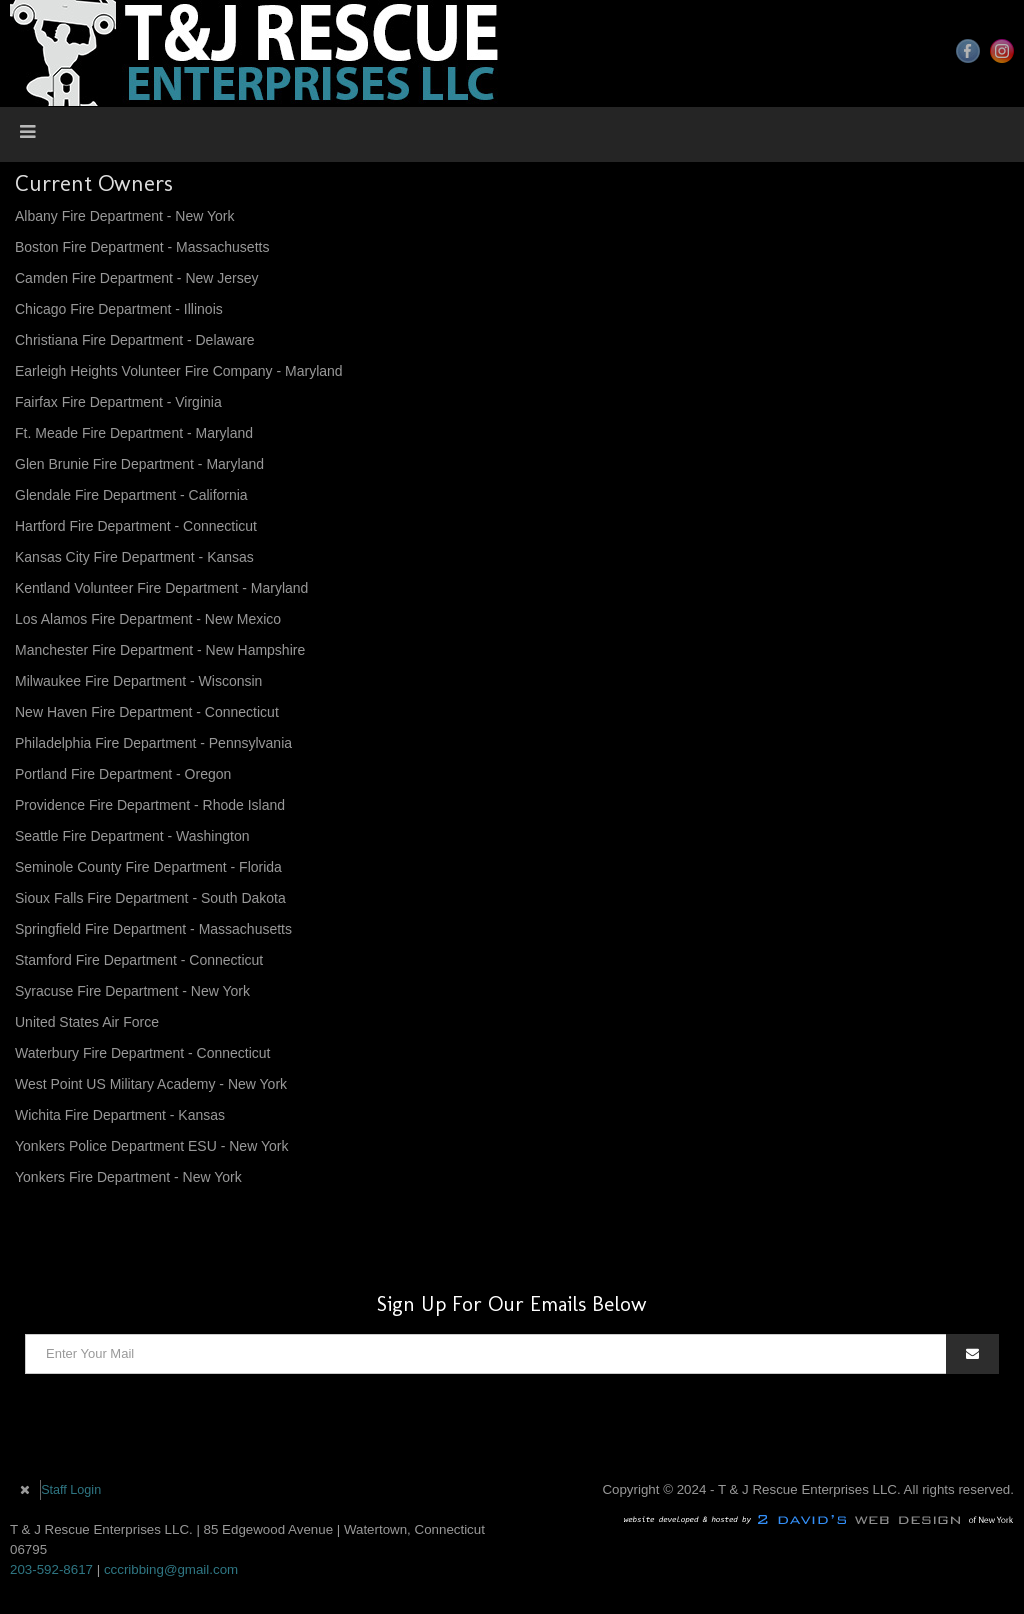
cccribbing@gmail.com (171, 1569)
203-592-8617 (51, 1569)
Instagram (1002, 51)
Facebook (968, 51)
